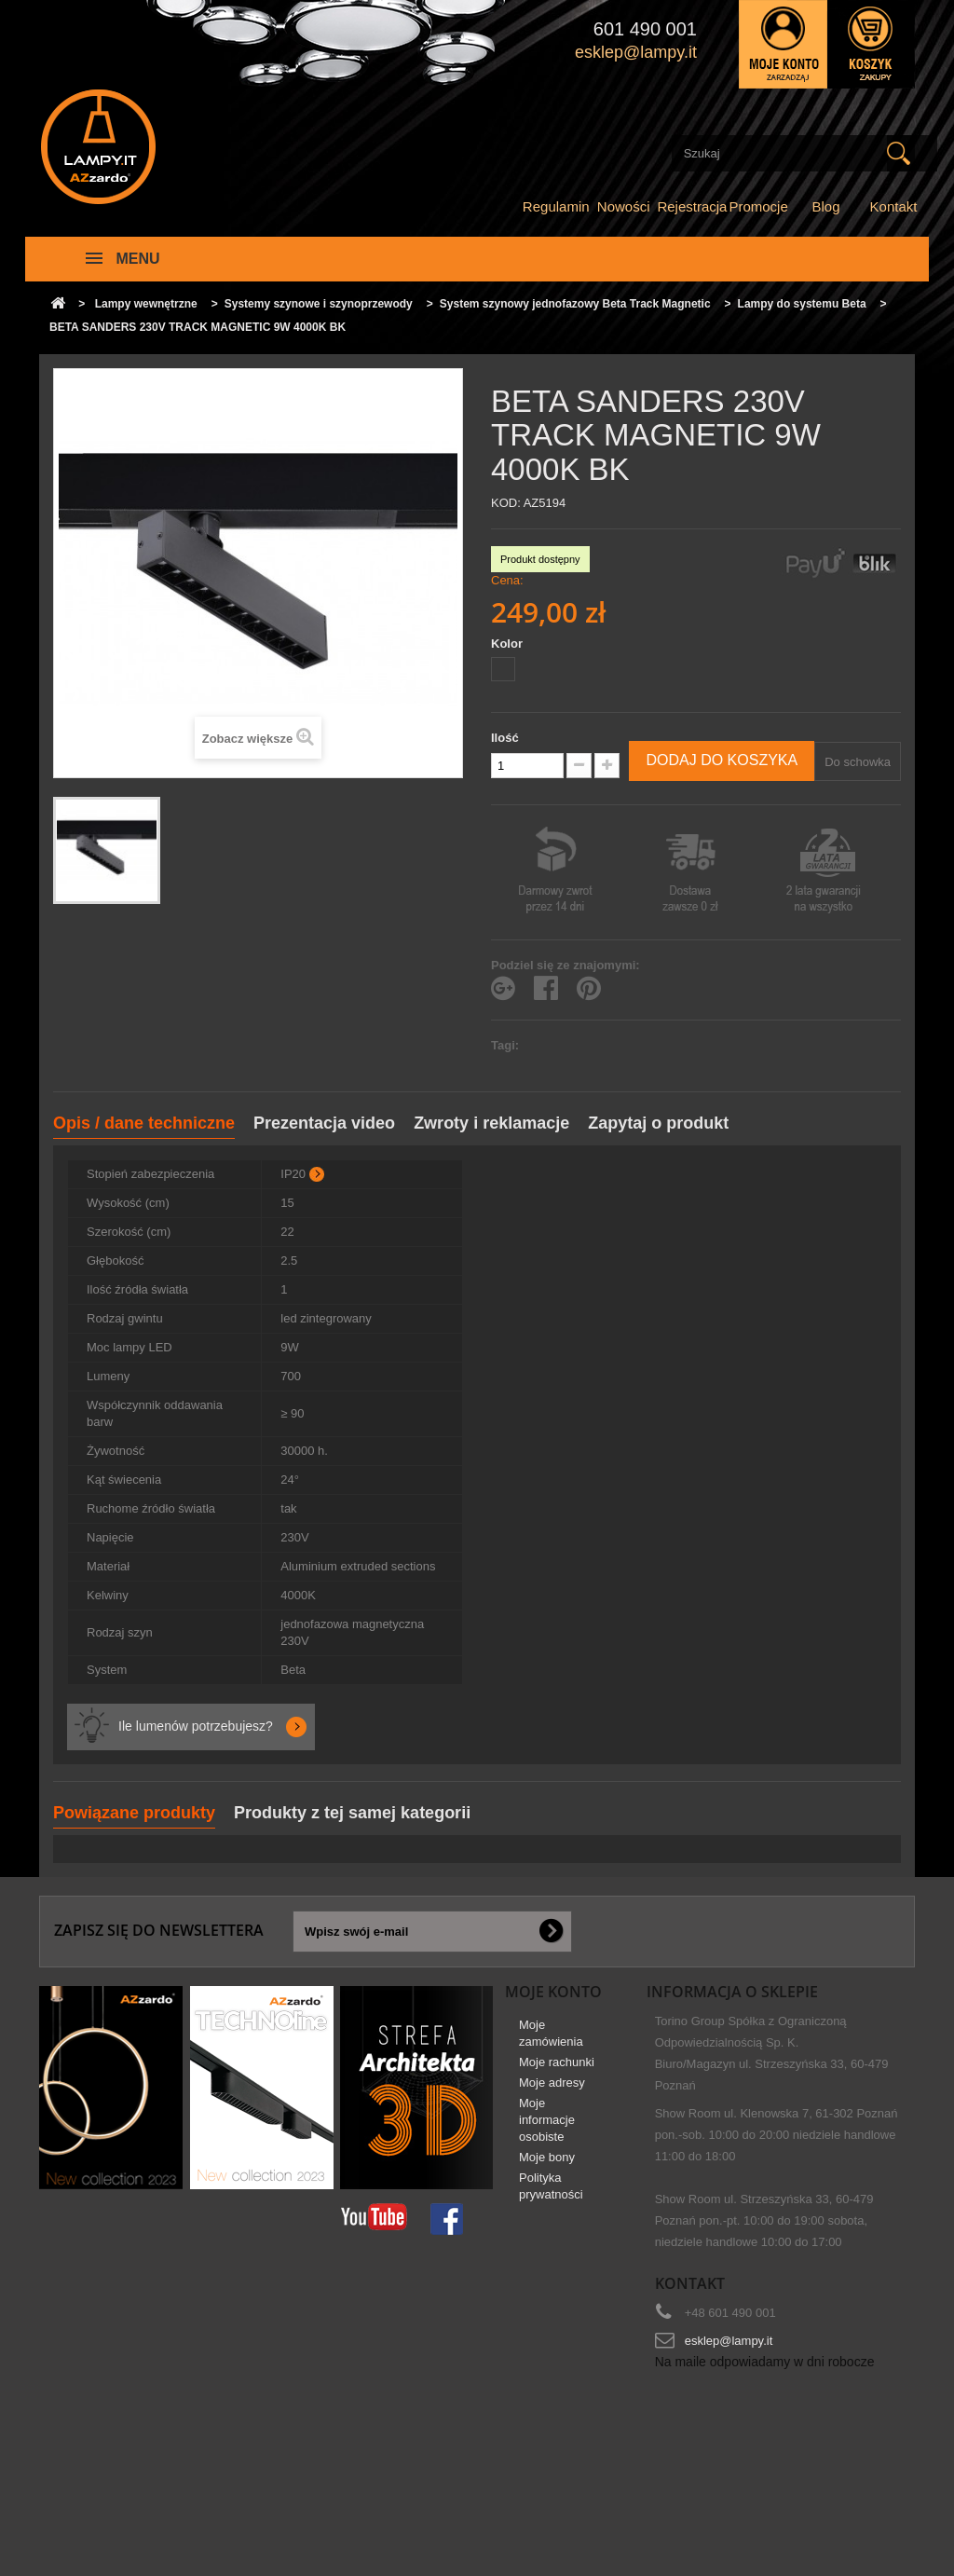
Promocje (758, 206)
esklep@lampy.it (729, 2341)
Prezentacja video (324, 1123)
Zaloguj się (783, 44)
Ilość (505, 738)
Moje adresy (552, 2090)
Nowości (623, 206)
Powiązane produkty (134, 1812)
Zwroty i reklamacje (491, 1123)
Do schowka (858, 762)
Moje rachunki (556, 2069)
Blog (826, 206)
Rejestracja (692, 206)
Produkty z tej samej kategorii (352, 1812)
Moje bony (547, 2165)
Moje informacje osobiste (547, 2127)
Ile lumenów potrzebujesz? (195, 1726)
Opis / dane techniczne (144, 1123)
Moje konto (553, 1991)
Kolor (508, 644)
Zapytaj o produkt (658, 1123)
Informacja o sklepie (732, 1991)
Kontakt (894, 206)
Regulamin (556, 206)
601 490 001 (645, 29)
